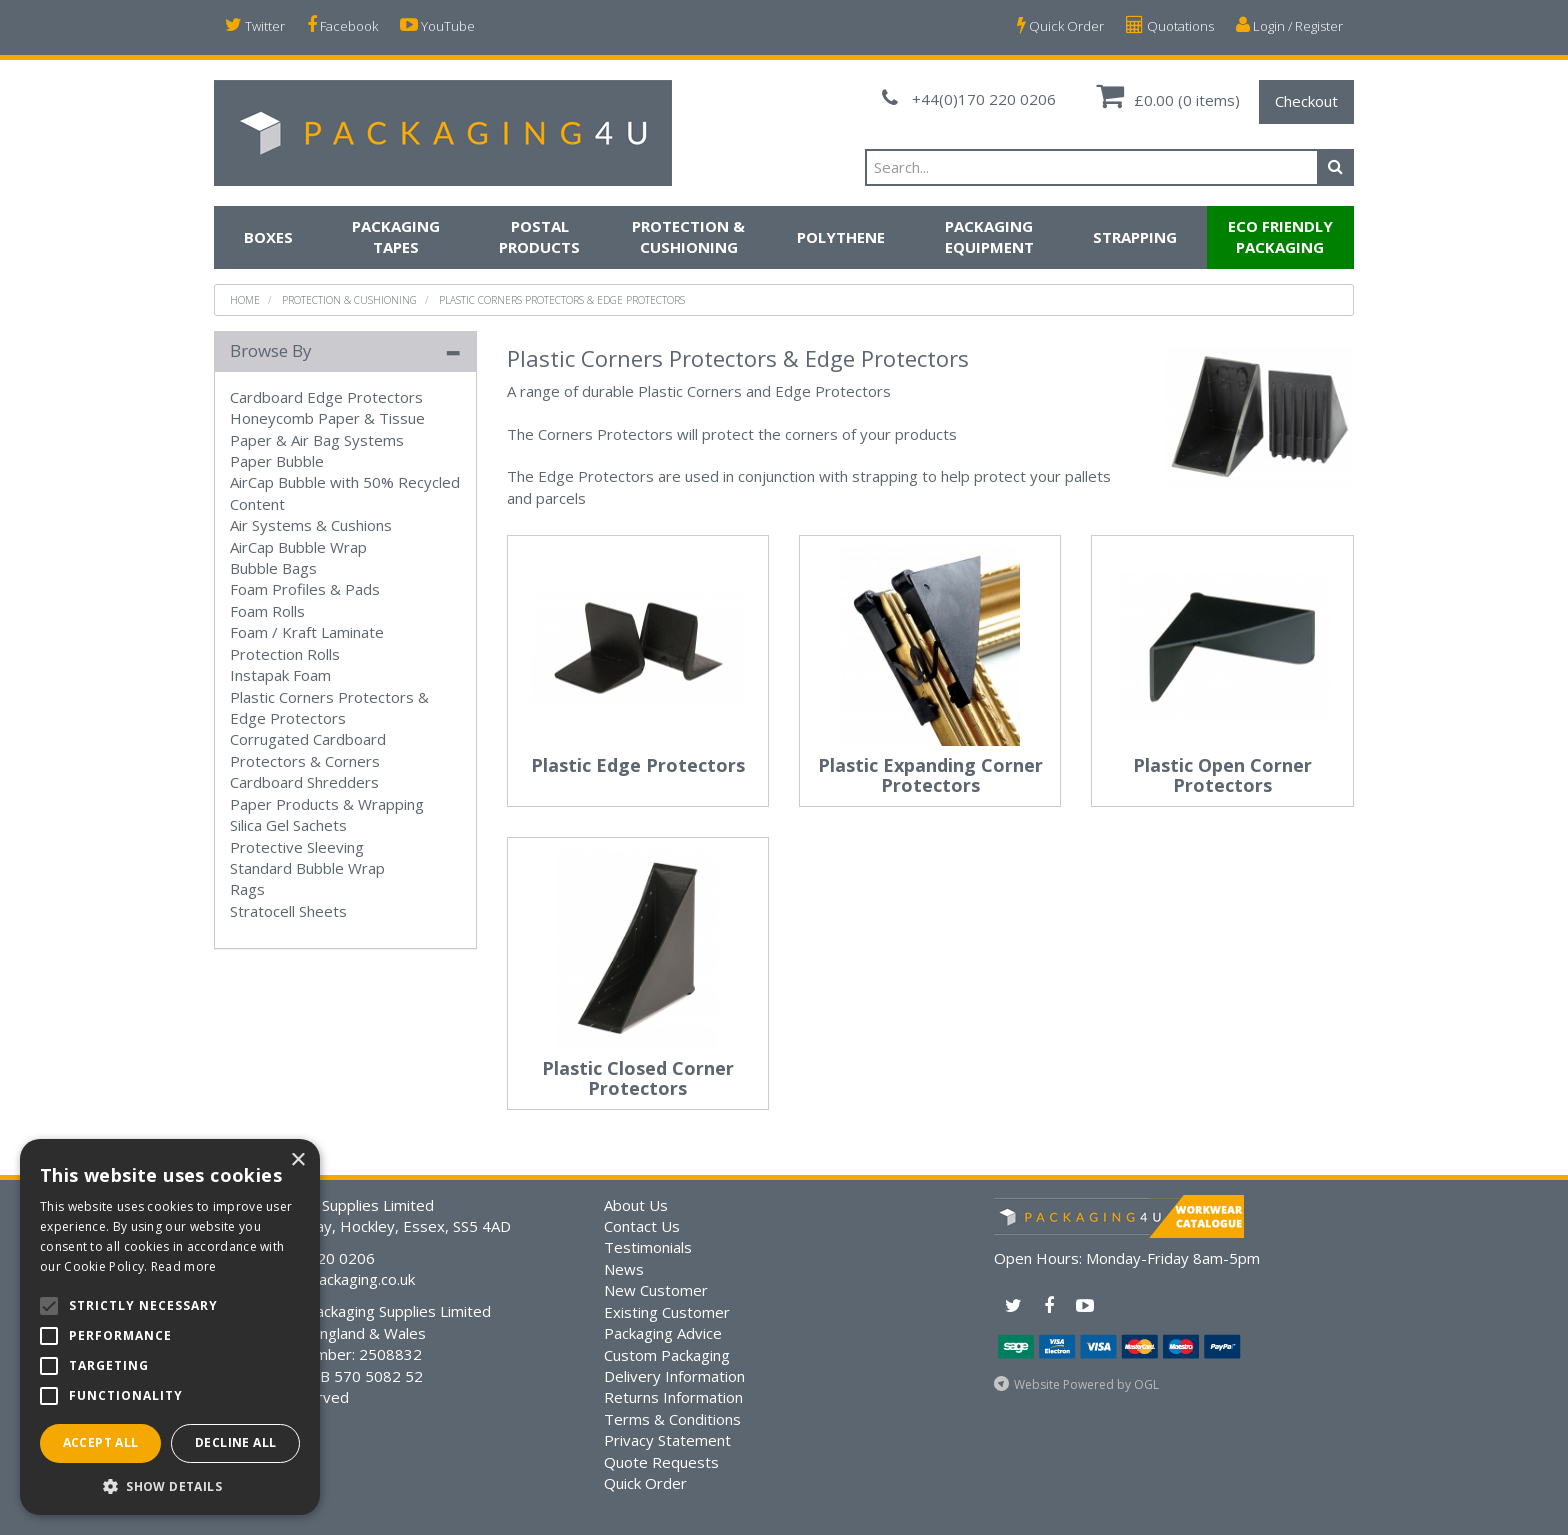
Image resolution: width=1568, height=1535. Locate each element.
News (624, 1269)
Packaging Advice (663, 1333)
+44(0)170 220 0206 (969, 99)
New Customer (656, 1290)
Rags (247, 889)
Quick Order (1060, 25)
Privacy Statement (667, 1440)
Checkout (1306, 101)
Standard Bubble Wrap (307, 868)
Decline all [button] (235, 1442)
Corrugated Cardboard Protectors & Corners (308, 749)
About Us (636, 1205)
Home (245, 300)
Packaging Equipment (989, 236)
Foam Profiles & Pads (305, 589)
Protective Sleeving (297, 847)
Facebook (342, 25)
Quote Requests (661, 1462)
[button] (170, 1485)
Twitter (255, 25)
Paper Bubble (277, 461)
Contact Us (642, 1226)
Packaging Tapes (396, 236)
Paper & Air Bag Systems (317, 440)
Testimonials (648, 1247)
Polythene (841, 237)
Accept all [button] (101, 1442)
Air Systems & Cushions (311, 525)
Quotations (1170, 25)
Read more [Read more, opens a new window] (184, 1266)
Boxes (268, 237)
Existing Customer (667, 1312)
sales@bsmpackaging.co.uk (322, 1279)
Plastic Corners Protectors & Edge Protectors (562, 300)
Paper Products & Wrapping (327, 804)
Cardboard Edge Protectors (326, 397)
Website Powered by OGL (1086, 1384)
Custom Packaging (667, 1355)
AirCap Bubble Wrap (298, 547)
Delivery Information (674, 1376)
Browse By (271, 350)
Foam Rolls (267, 611)
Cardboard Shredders (304, 782)
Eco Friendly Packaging (1280, 236)
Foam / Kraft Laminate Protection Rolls (307, 642)
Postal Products (539, 236)
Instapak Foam (280, 675)
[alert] (170, 1327)
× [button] (297, 1160)
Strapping (1135, 237)
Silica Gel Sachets (288, 825)
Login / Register (1289, 25)
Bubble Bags (273, 568)
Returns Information (673, 1397)
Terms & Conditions (672, 1419)
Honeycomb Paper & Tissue (327, 418)
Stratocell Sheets (288, 911)
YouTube (437, 25)
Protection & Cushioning (688, 236)
